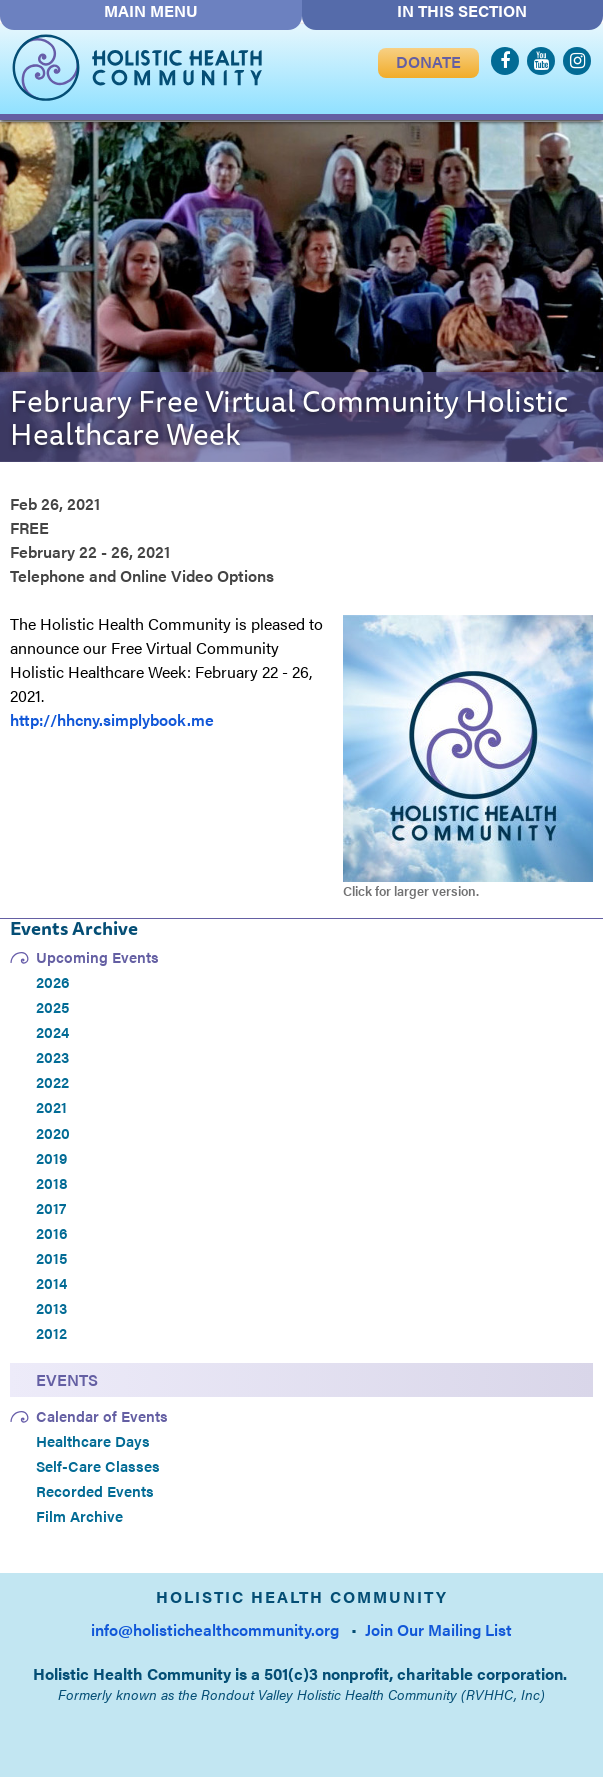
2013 (51, 1308)
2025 (52, 1007)
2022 (52, 1082)
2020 (53, 1133)
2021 (51, 1107)
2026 (53, 982)
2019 (51, 1158)
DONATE (428, 62)
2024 (52, 1032)
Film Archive (79, 1516)
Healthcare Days (93, 1441)
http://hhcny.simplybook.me (112, 719)
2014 (51, 1283)
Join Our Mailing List (438, 1629)
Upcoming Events (97, 957)
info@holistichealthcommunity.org (215, 1629)
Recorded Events (95, 1491)
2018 (52, 1183)
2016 (52, 1233)
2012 (51, 1333)
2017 (51, 1208)
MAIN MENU (151, 11)
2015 (51, 1258)
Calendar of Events (102, 1416)
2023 (52, 1057)
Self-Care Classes (98, 1466)
